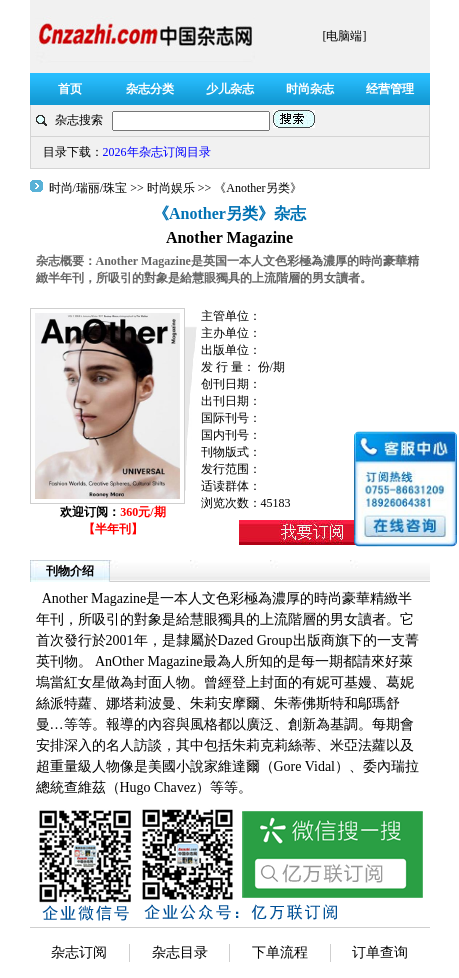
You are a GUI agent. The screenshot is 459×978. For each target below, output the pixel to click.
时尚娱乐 (171, 188)
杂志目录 (180, 952)
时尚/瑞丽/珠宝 (90, 188)
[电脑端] (345, 36)
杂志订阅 (79, 952)
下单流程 (280, 952)
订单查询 (380, 952)
